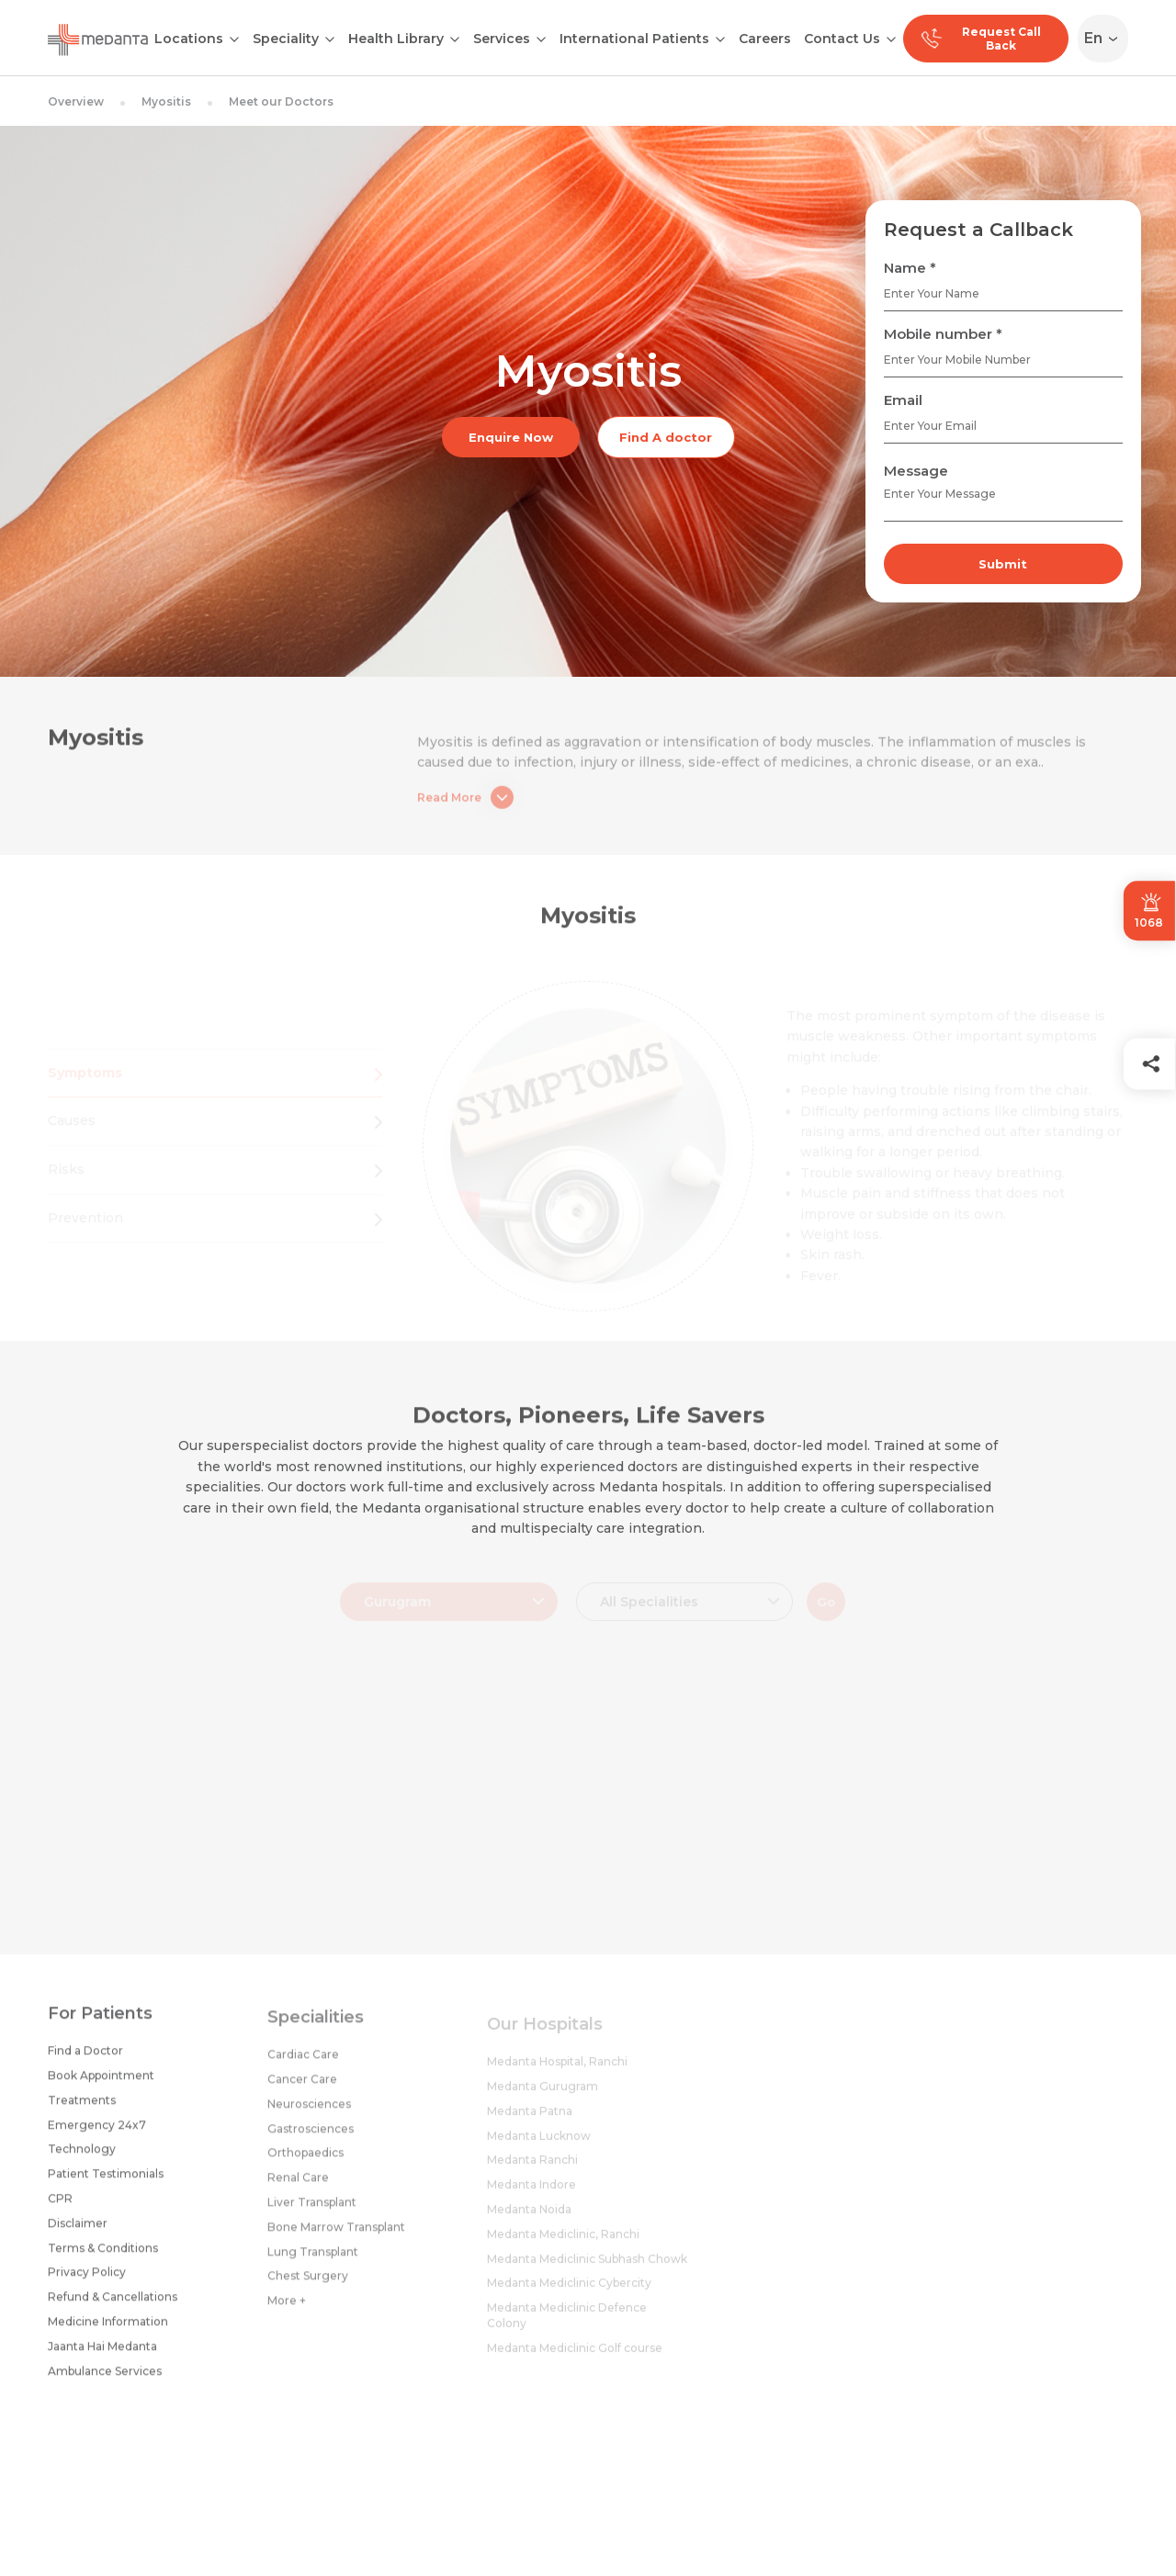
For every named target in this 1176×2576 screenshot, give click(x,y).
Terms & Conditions (103, 2258)
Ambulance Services (105, 2381)
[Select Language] (1106, 39)
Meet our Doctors (281, 101)
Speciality (286, 38)
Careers (765, 38)
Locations (188, 38)
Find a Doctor (85, 2061)
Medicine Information (108, 2331)
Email (903, 400)
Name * (910, 267)
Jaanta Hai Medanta (102, 2356)
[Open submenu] (329, 38)
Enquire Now (511, 437)
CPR (60, 2208)
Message (916, 470)
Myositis (166, 101)
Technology (82, 2159)
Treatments (82, 2110)
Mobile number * (943, 334)
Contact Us (842, 38)
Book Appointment (101, 2085)
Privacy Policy (87, 2282)
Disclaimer (77, 2233)
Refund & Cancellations (112, 2306)
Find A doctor (665, 437)
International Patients (634, 38)
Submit (1002, 564)
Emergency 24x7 (97, 2135)
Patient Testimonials (106, 2183)
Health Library (396, 38)
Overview (76, 101)
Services (501, 38)
